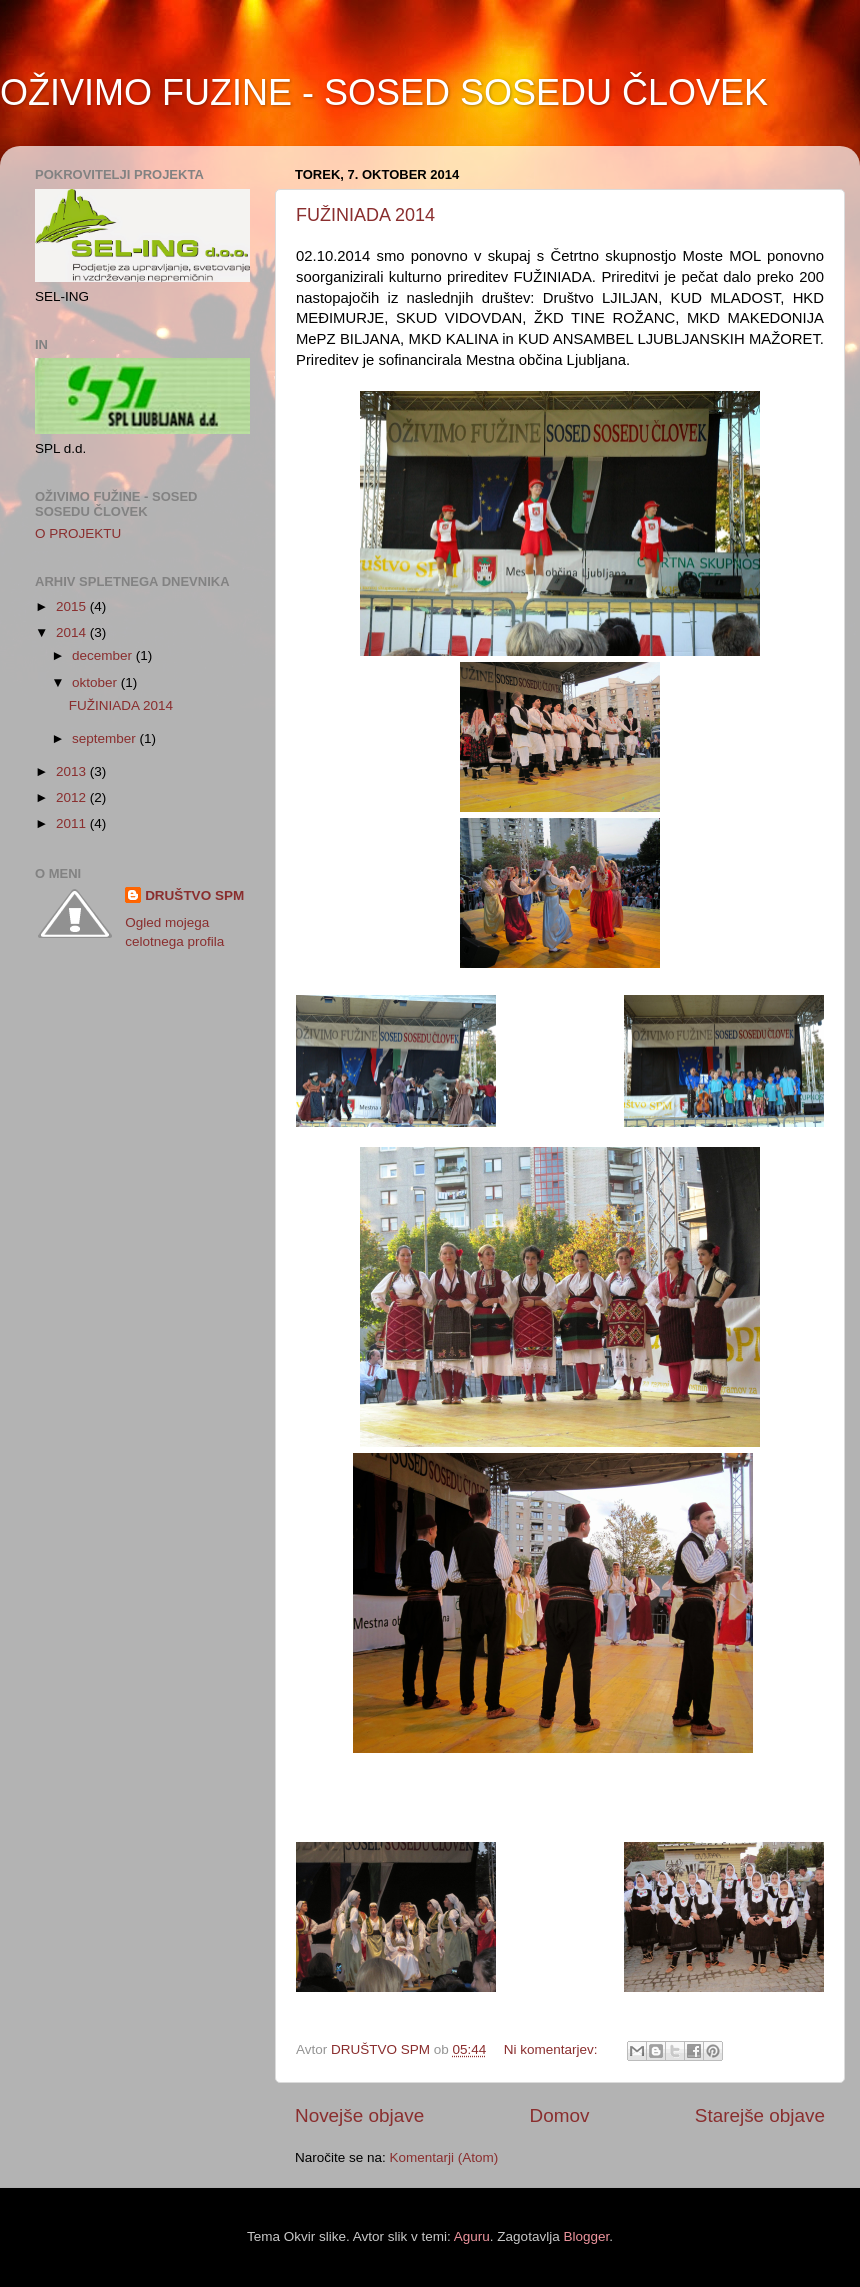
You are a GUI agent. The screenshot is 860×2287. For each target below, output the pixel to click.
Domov (560, 2115)
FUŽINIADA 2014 (365, 215)
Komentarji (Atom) (444, 2157)
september (106, 738)
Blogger (586, 2236)
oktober (96, 682)
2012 (73, 797)
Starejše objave (760, 2115)
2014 (73, 632)
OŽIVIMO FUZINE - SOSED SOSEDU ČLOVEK (384, 92)
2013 (73, 771)
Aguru (472, 2236)
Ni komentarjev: (553, 2049)
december (104, 655)
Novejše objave (359, 2115)
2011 (73, 823)
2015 (73, 606)
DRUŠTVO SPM (194, 895)
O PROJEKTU (78, 533)
